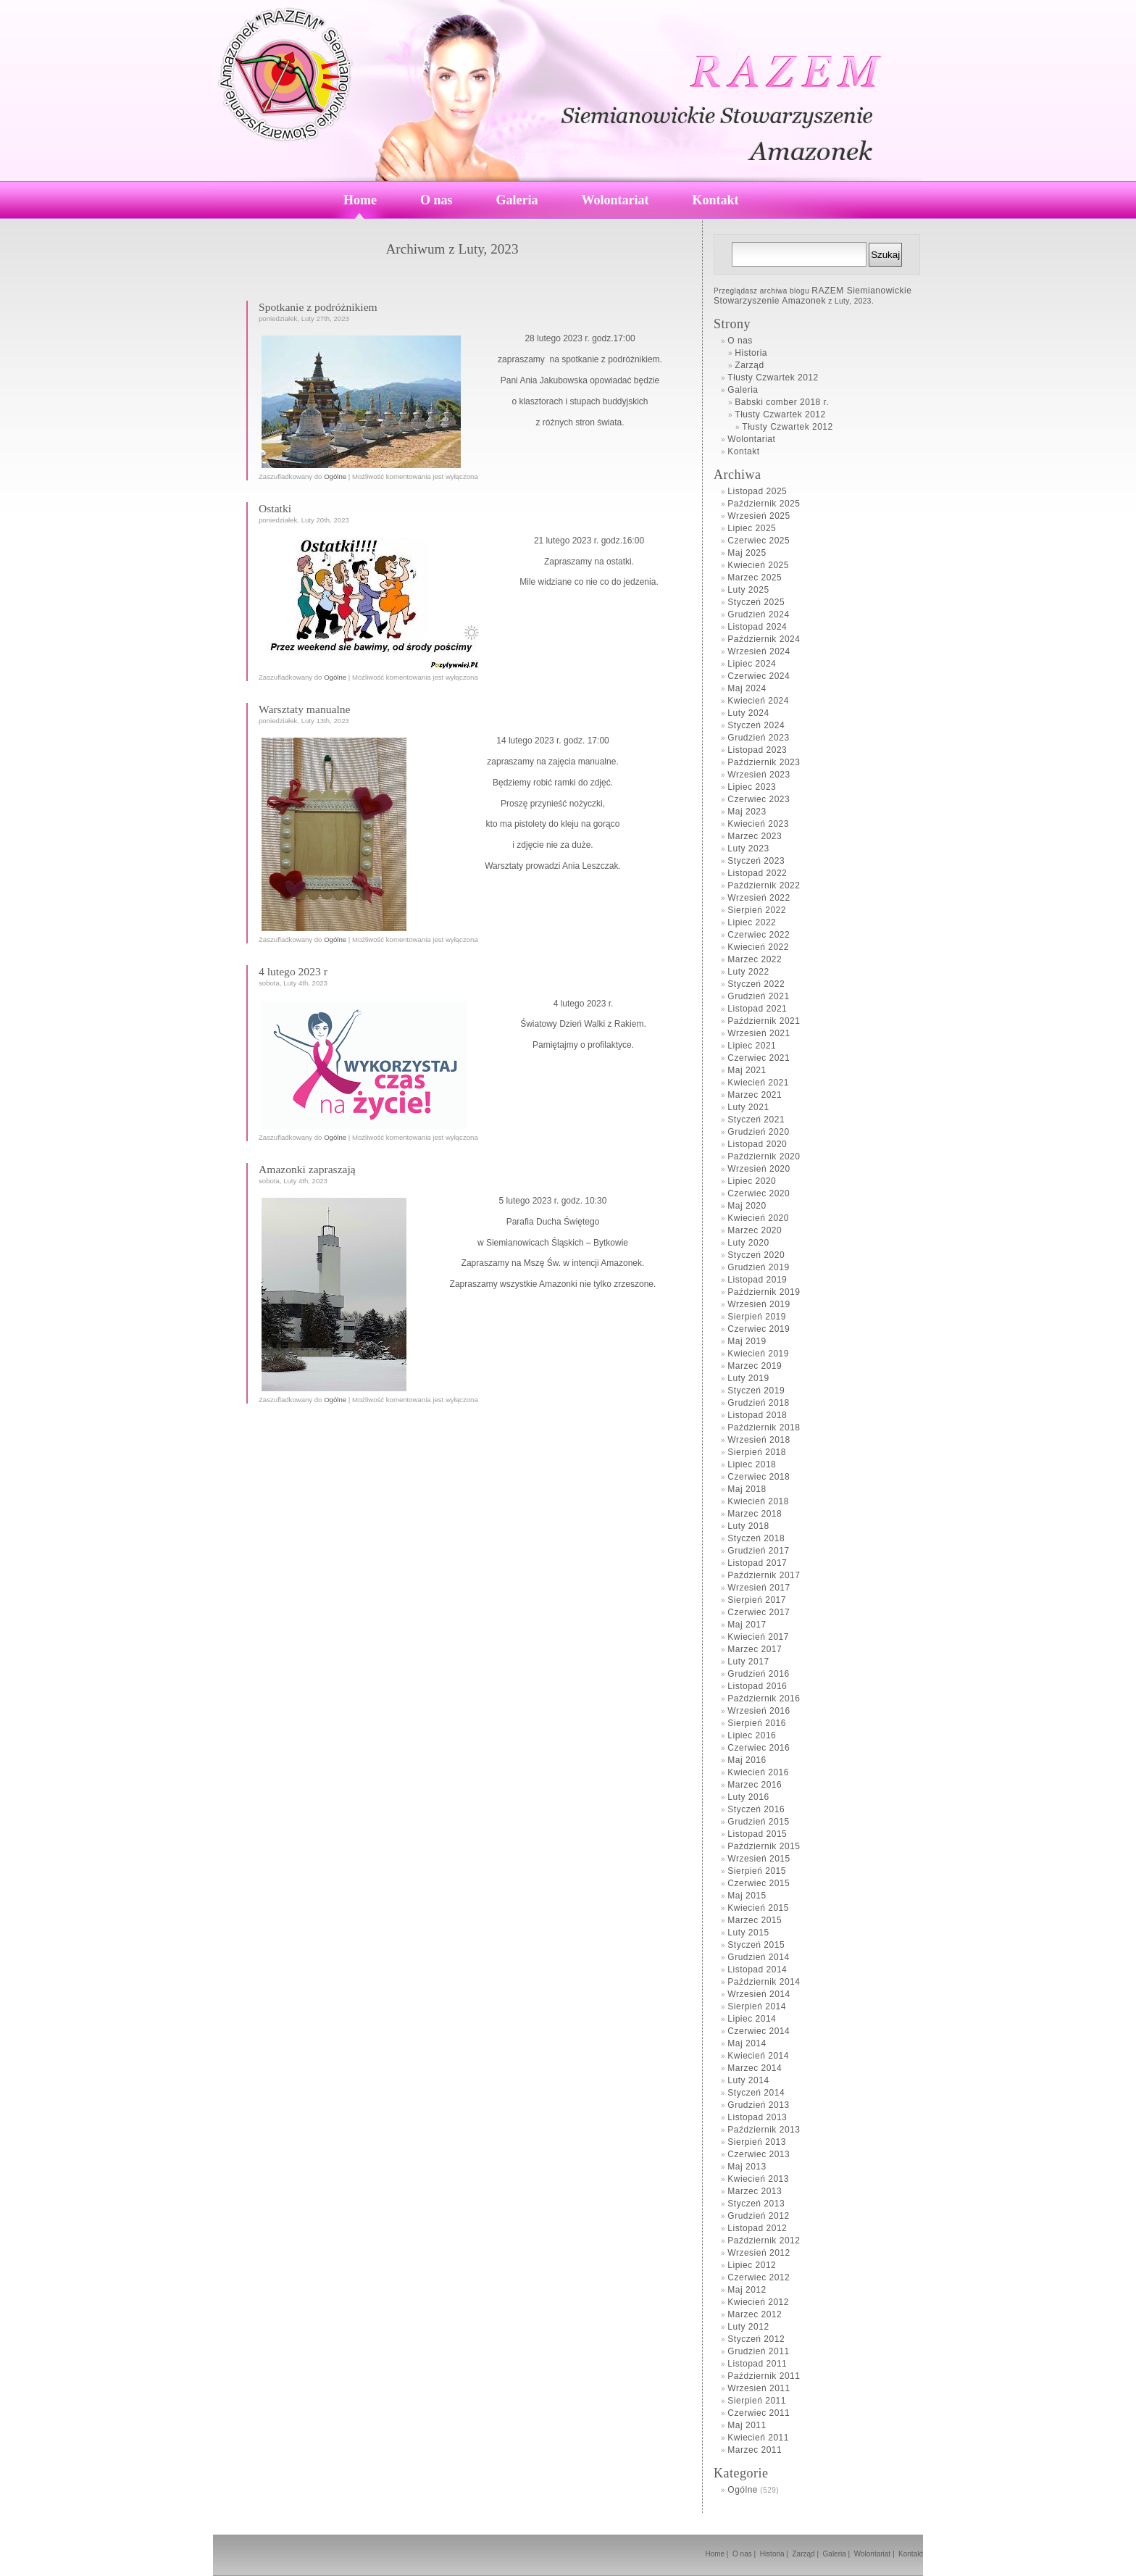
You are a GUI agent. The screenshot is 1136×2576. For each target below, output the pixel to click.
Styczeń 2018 (756, 1538)
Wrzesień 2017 (758, 1588)
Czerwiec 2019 (758, 1329)
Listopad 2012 (757, 2228)
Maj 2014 (746, 2043)
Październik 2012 (763, 2240)
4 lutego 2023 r (293, 971)
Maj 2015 (746, 1896)
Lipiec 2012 (751, 2265)
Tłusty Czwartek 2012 (772, 377)
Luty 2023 (748, 848)
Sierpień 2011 (756, 2401)
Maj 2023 (746, 811)
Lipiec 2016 (751, 1735)
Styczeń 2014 (756, 2093)
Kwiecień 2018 (758, 1501)
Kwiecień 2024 (758, 701)
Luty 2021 (748, 1107)
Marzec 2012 (754, 2314)
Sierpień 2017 (756, 1600)
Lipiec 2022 (751, 922)
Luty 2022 (748, 972)
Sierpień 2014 (756, 2006)
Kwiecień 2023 (758, 824)
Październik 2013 (763, 2130)
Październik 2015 (763, 1846)
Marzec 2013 (754, 2191)
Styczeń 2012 (756, 2339)
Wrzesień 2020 (758, 1169)
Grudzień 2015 (758, 1822)
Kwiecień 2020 (758, 1218)
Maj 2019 (746, 1341)
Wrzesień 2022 (758, 898)
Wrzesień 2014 (758, 1994)
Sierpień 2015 (756, 1871)
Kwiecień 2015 (758, 1908)
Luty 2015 (748, 1932)
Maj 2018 (746, 1489)
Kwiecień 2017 (758, 1637)
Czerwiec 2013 (758, 2154)
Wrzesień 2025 (758, 516)
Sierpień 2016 (756, 1723)
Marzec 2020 (754, 1230)
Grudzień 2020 (758, 1132)
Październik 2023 (763, 762)
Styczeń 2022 (756, 984)
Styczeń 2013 (756, 2203)
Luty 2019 (748, 1378)
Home (360, 200)
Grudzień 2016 (758, 1674)
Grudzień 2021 (758, 996)
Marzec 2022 (754, 959)
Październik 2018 (763, 1427)
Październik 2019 (763, 1292)
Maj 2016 (746, 1760)
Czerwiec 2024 (758, 676)
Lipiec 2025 (751, 528)
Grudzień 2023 (758, 738)
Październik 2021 (763, 1021)
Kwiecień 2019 (758, 1354)
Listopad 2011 (757, 2364)
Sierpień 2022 (756, 910)
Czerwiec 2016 (758, 1748)
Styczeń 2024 (756, 725)
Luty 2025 (748, 590)
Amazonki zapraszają (307, 1169)
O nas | (745, 2554)
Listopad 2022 (757, 873)
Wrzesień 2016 (758, 1711)
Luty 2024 (748, 713)
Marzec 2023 (754, 836)
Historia (751, 353)
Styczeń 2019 (756, 1390)
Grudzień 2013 (758, 2105)
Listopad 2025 (757, 491)
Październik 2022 (763, 885)
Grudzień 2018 (758, 1403)
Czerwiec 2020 (758, 1193)
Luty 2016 (748, 1797)
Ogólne (335, 476)
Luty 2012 (748, 2327)
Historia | (775, 2554)
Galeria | (837, 2554)
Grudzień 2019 (758, 1267)
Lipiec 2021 (751, 1046)
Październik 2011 (763, 2376)
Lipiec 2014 (751, 2019)
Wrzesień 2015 (758, 1859)
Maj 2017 (746, 1625)
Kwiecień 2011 (758, 2438)
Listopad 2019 (757, 1280)
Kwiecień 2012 (758, 2302)
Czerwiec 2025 (758, 540)
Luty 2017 (748, 1661)
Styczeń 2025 (756, 602)
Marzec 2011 (754, 2450)
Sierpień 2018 (756, 1452)
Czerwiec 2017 (758, 1612)
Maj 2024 (746, 688)
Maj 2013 (746, 2167)
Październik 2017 (763, 1575)
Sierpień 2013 (756, 2142)
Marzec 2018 (754, 1514)
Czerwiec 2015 (758, 1883)
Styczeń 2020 (756, 1255)
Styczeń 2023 (756, 861)
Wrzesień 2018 (758, 1440)
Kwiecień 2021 (758, 1082)
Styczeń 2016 (756, 1809)
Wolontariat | (875, 2554)
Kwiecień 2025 (758, 565)
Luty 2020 (748, 1243)
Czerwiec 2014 (758, 2031)
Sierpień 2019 (756, 1317)
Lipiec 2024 (751, 664)
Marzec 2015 (754, 1920)
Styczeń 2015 (756, 1945)
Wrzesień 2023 (758, 775)
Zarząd (749, 365)
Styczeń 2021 (756, 1119)
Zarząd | (807, 2554)
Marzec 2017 (754, 1649)
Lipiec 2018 (751, 1464)
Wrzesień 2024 (758, 651)
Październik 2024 (763, 639)
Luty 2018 (748, 1526)
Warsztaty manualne (304, 709)
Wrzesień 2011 (758, 2388)
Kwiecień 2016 (758, 1772)
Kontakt (716, 200)
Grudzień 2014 (758, 1957)
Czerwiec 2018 (758, 1477)
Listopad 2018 (757, 1415)
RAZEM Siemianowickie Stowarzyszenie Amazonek (812, 295)
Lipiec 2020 (751, 1181)
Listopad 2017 (757, 1563)
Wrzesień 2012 (758, 2253)
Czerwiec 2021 (758, 1058)
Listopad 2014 (757, 1969)
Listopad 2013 (757, 2117)
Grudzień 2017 (758, 1551)
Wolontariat (615, 200)
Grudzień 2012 (758, 2216)
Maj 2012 (746, 2290)
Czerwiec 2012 (758, 2277)
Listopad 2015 (757, 1834)
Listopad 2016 (757, 1686)
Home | (717, 2554)
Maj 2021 (746, 1070)
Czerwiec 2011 (758, 2413)
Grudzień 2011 (758, 2351)
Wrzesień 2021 (758, 1033)
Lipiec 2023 (751, 787)
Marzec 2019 (754, 1366)
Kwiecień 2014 (758, 2056)
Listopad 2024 (757, 627)
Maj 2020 (746, 1206)
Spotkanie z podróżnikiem (318, 307)
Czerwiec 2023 (758, 799)
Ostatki (275, 508)
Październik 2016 (763, 1698)
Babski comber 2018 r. (782, 402)
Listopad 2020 (757, 1144)
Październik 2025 (763, 504)
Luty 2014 (748, 2080)
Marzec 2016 (754, 1785)
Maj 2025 (746, 553)
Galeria (517, 200)
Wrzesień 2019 (758, 1304)
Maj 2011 (746, 2425)
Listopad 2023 (757, 750)
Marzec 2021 (754, 1095)
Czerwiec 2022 (758, 935)
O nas (436, 200)
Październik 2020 (763, 1156)
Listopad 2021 (757, 1009)
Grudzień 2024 (758, 614)
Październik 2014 (763, 1982)
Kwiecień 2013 (758, 2179)
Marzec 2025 (754, 577)
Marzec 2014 (754, 2068)
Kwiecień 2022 (758, 947)
